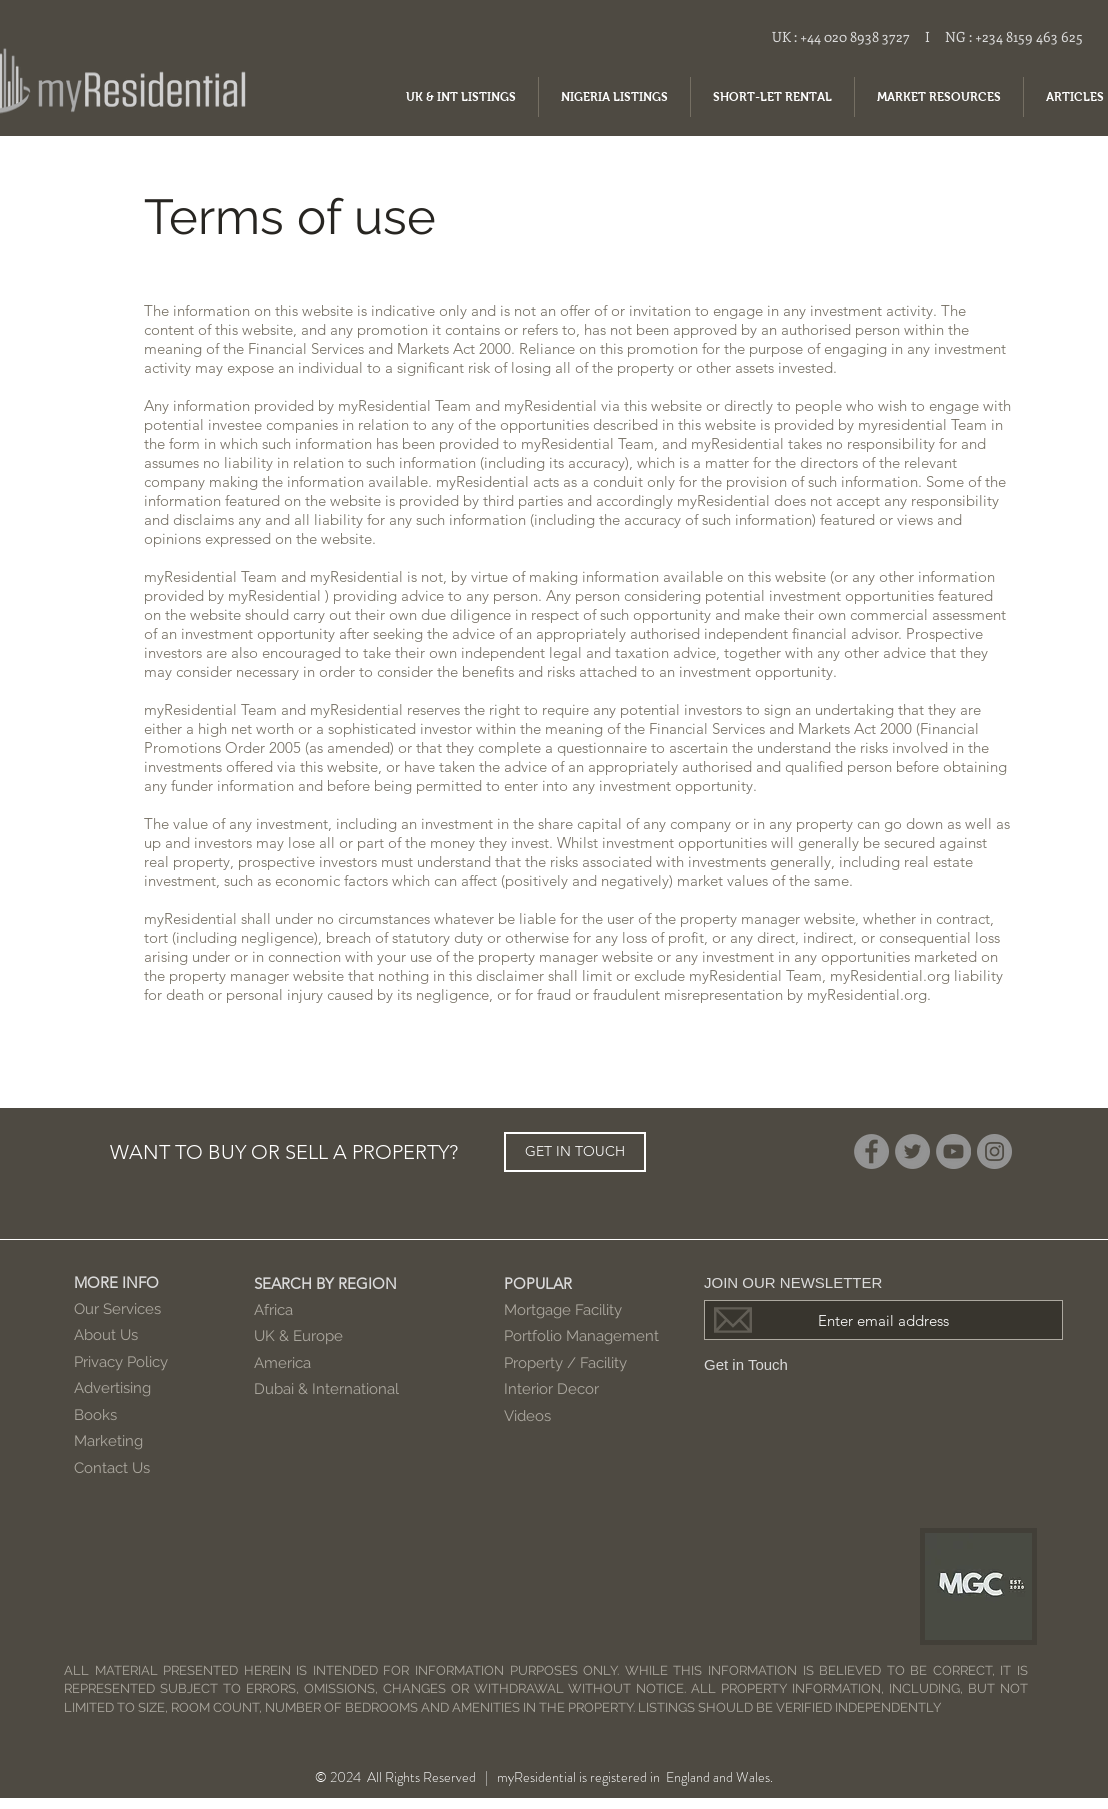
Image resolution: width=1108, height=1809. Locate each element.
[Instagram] (994, 1151)
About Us (106, 1335)
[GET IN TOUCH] (575, 1152)
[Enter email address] (883, 1320)
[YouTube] (953, 1151)
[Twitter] (912, 1151)
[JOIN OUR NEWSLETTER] (883, 1282)
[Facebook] (871, 1151)
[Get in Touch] (766, 1364)
